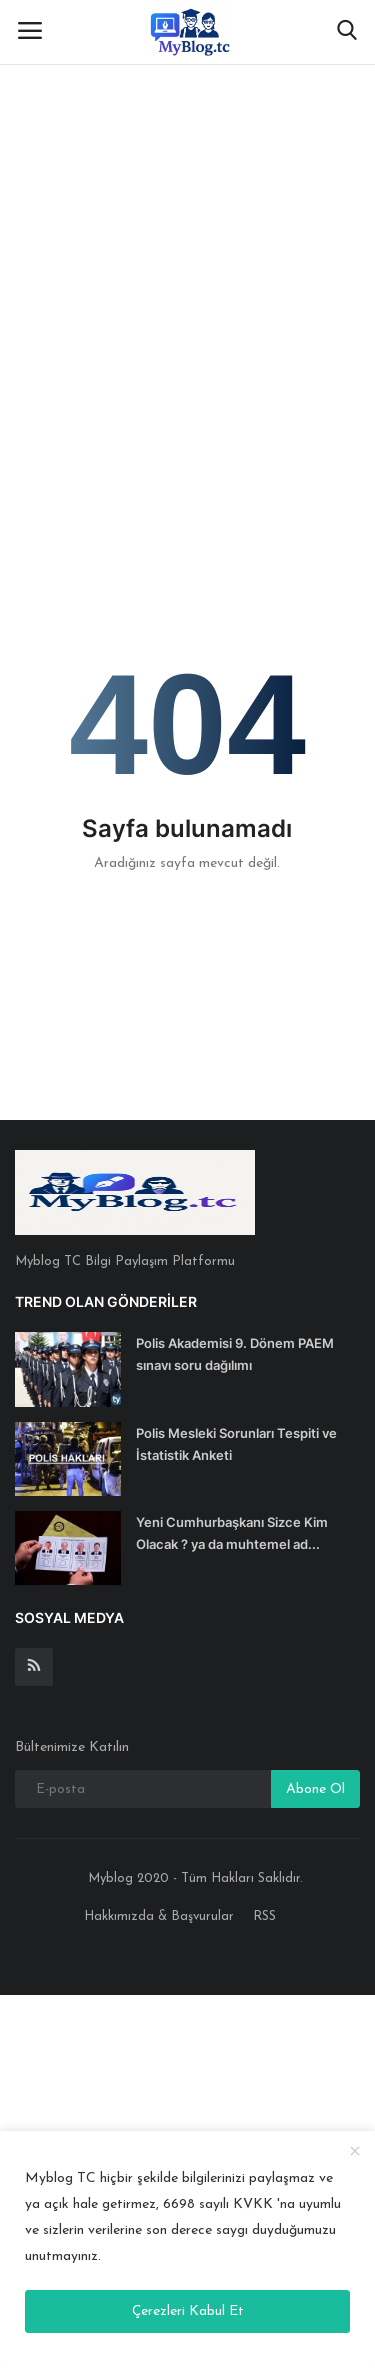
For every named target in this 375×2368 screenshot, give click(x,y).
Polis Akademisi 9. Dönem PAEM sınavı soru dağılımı (235, 1354)
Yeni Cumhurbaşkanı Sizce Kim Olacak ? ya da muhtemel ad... (232, 1533)
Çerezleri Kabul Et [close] (188, 2311)
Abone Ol (315, 1789)
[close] (355, 2152)
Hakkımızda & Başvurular (159, 1916)
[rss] (34, 1667)
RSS (264, 1916)
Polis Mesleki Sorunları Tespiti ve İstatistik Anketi (236, 1444)
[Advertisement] (187, 197)
